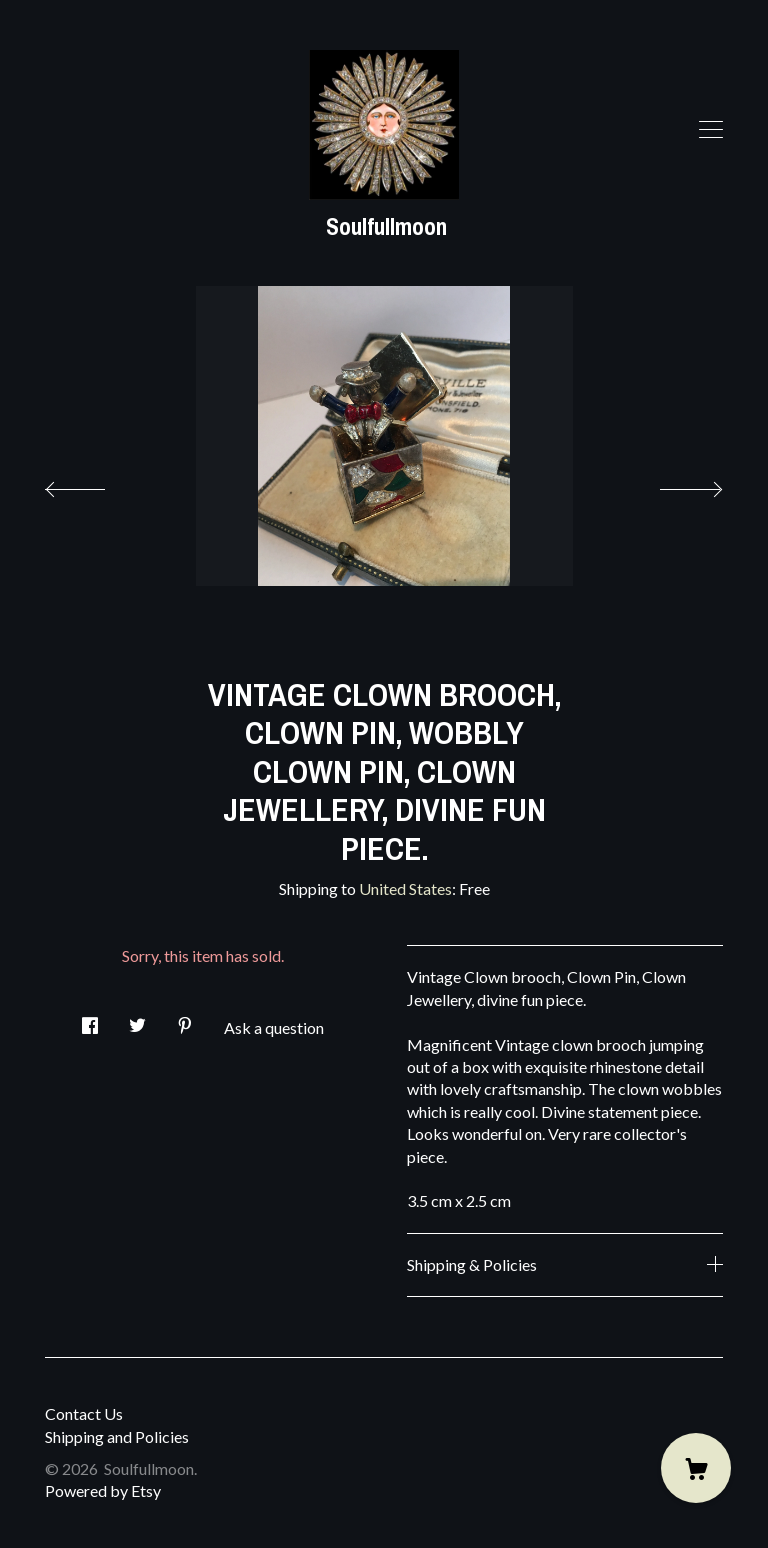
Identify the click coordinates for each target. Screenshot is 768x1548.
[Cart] (696, 1468)
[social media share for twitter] (137, 1019)
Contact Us (84, 1413)
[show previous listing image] (95, 484)
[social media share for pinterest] (185, 1019)
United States (405, 888)
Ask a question (274, 1027)
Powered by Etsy (103, 1490)
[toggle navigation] (711, 130)
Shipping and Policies (117, 1436)
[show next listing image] (673, 484)
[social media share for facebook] (90, 1019)
